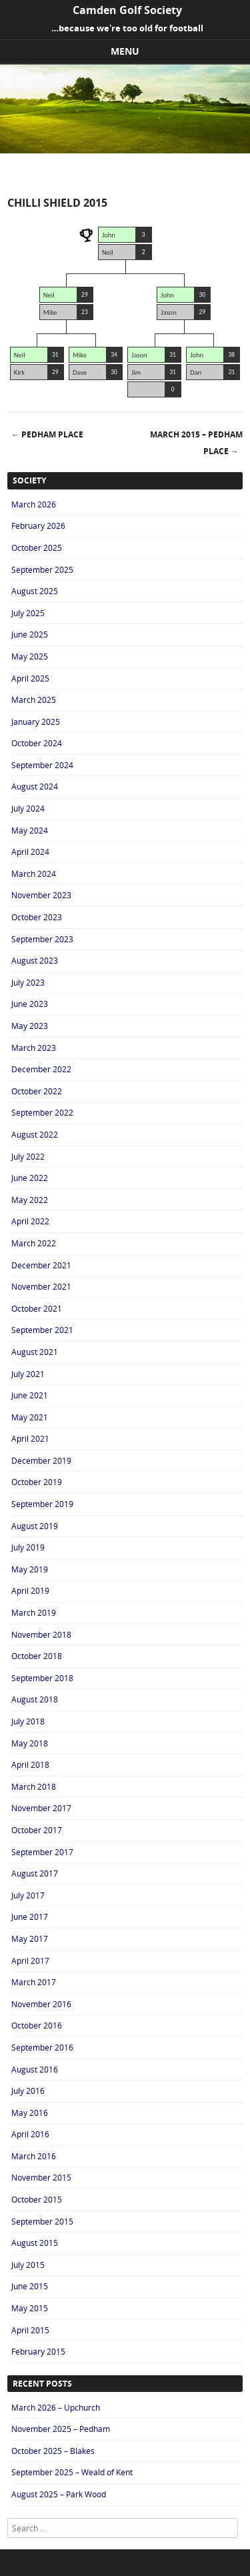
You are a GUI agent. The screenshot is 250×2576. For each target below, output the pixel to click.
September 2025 (42, 569)
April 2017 (30, 1960)
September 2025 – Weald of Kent (72, 2472)
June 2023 (29, 1003)
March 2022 (33, 1243)
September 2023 (42, 939)
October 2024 (36, 743)
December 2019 (41, 1460)
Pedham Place (47, 434)
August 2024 (34, 786)
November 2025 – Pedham (60, 2428)
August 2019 (34, 1525)
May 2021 (29, 1417)
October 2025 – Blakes (53, 2450)
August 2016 (34, 2069)
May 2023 (29, 1025)
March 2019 (33, 1612)
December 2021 (41, 1265)
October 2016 (36, 2025)
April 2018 (30, 1764)
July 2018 (28, 1721)
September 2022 (42, 1112)
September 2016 (42, 2047)
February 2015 (38, 2351)
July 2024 (28, 808)
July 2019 (28, 1547)
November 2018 (41, 1634)
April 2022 (30, 1221)
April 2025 (30, 678)
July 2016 (28, 2090)
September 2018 (42, 1677)
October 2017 (36, 1829)
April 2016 (30, 2134)
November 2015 (41, 2177)
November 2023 (41, 895)
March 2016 (33, 2156)
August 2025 (34, 590)
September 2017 (42, 1851)
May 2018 (29, 1743)
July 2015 (28, 2264)
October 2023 (36, 917)
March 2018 (33, 1786)
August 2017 (34, 1873)
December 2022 (41, 1069)
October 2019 (36, 1481)
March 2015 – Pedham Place (196, 443)
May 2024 (29, 830)
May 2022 (29, 1199)
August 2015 (34, 2242)
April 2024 (30, 851)
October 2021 (36, 1308)
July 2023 (28, 982)
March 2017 (33, 1982)
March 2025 (33, 699)
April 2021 (30, 1438)
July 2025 (28, 612)
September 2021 (42, 1329)
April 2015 (30, 2330)
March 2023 (33, 1047)
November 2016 (41, 2004)
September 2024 (42, 765)
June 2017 (29, 1916)
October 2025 (36, 547)
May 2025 (29, 656)
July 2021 (28, 1373)
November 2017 (41, 1807)
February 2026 (38, 525)
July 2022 (28, 1156)
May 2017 (29, 1938)
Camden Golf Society (127, 10)
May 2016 (29, 2112)
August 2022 (34, 1134)
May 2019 (29, 1569)
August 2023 (34, 960)
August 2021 (34, 1351)
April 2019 (30, 1590)
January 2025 (35, 721)
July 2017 (28, 1895)
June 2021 (29, 1395)
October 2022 (36, 1091)
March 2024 (33, 873)
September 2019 (42, 1503)
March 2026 (33, 504)
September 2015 (42, 2221)
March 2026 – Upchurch (55, 2407)
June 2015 (29, 2286)
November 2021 (41, 1286)
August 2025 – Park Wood (58, 2494)
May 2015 (29, 2308)
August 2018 (34, 1699)
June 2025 (29, 634)
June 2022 (29, 1177)
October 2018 (36, 1655)
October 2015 (36, 2199)
